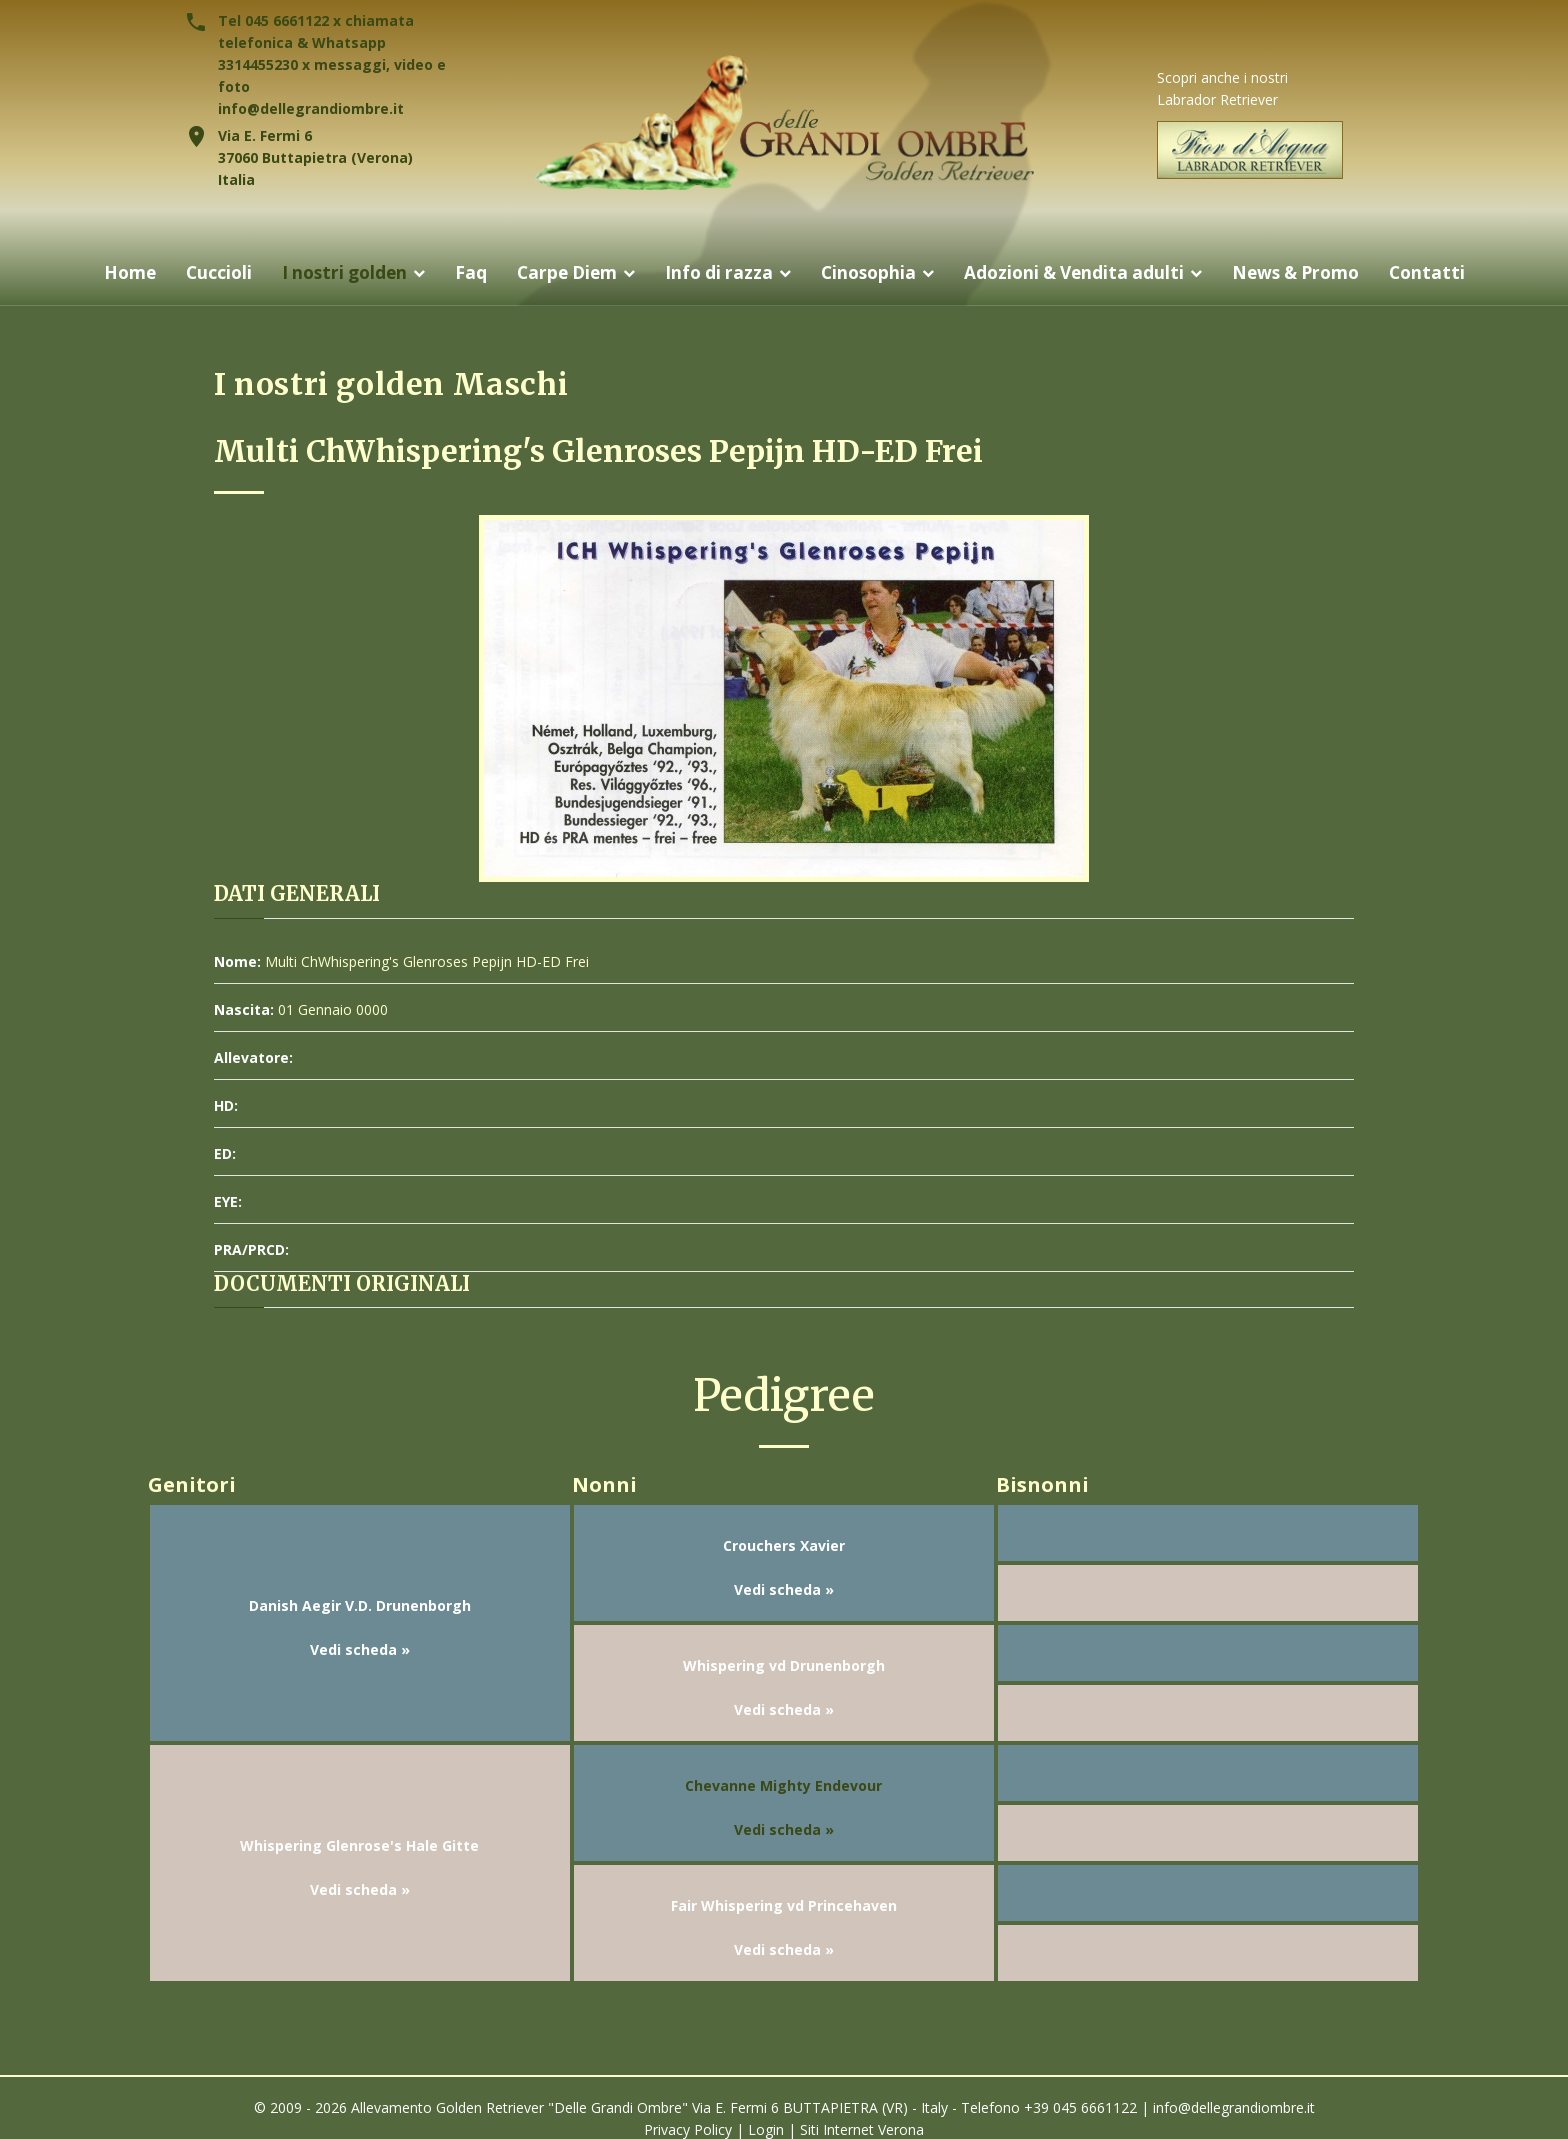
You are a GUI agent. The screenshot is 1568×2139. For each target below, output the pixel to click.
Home (110, 273)
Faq (461, 273)
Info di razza (715, 273)
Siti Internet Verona (862, 2129)
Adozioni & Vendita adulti (1080, 273)
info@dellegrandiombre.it (311, 108)
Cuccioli (201, 273)
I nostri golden (331, 273)
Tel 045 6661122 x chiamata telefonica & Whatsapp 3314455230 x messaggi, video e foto (332, 53)
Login (766, 2129)
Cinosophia (868, 273)
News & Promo (1309, 273)
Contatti (1446, 273)
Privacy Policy (688, 2129)
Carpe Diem (559, 273)
